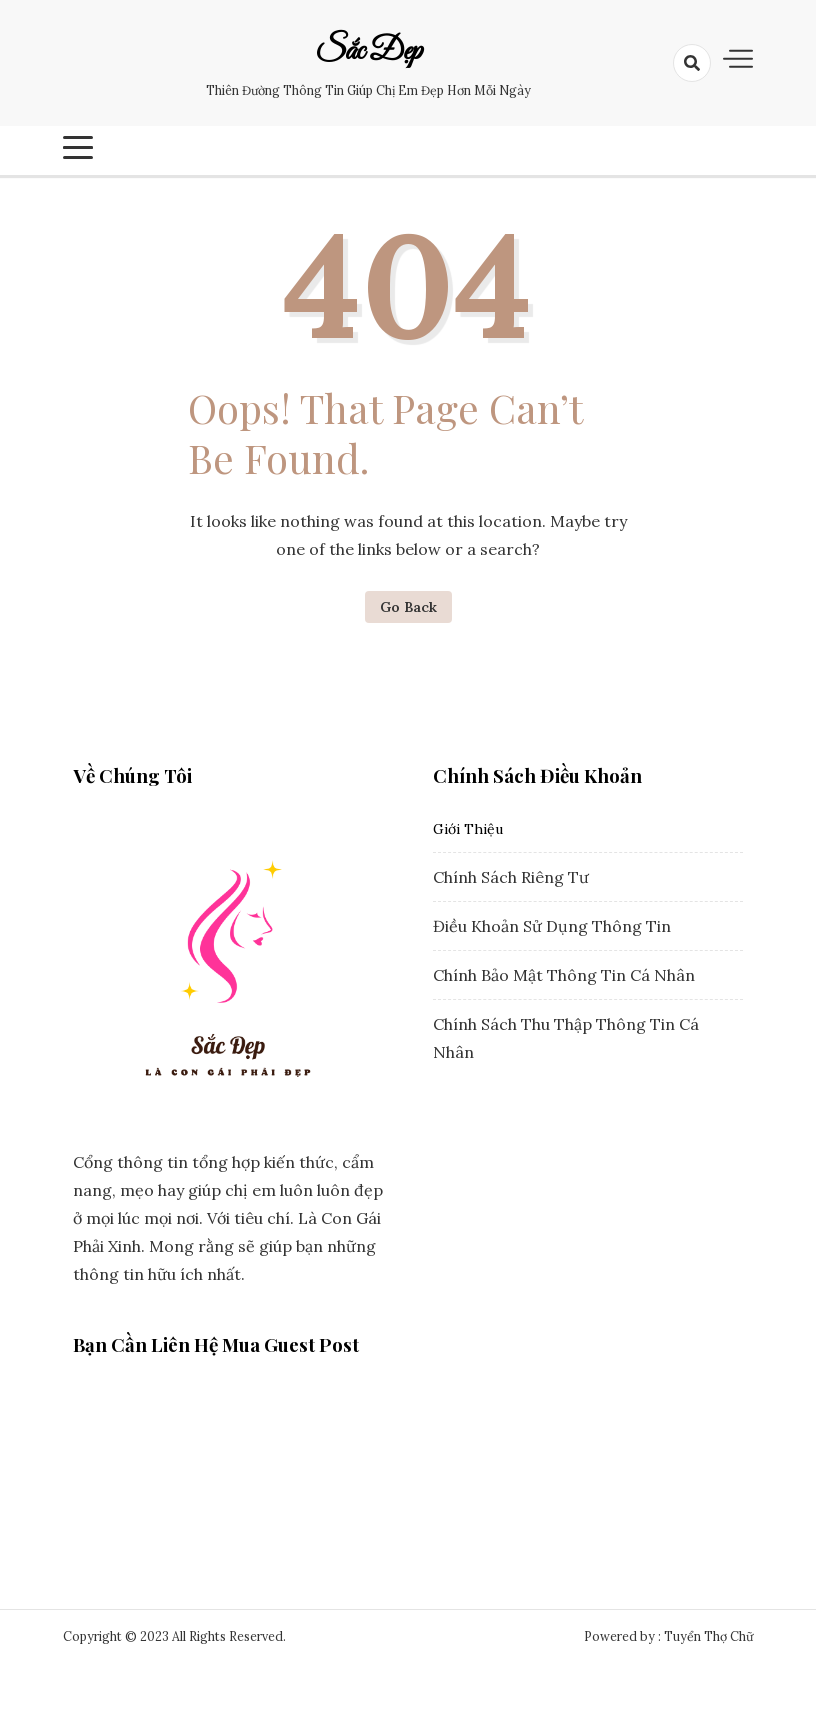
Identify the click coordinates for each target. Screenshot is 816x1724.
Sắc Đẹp (368, 52)
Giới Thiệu (468, 829)
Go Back (408, 607)
